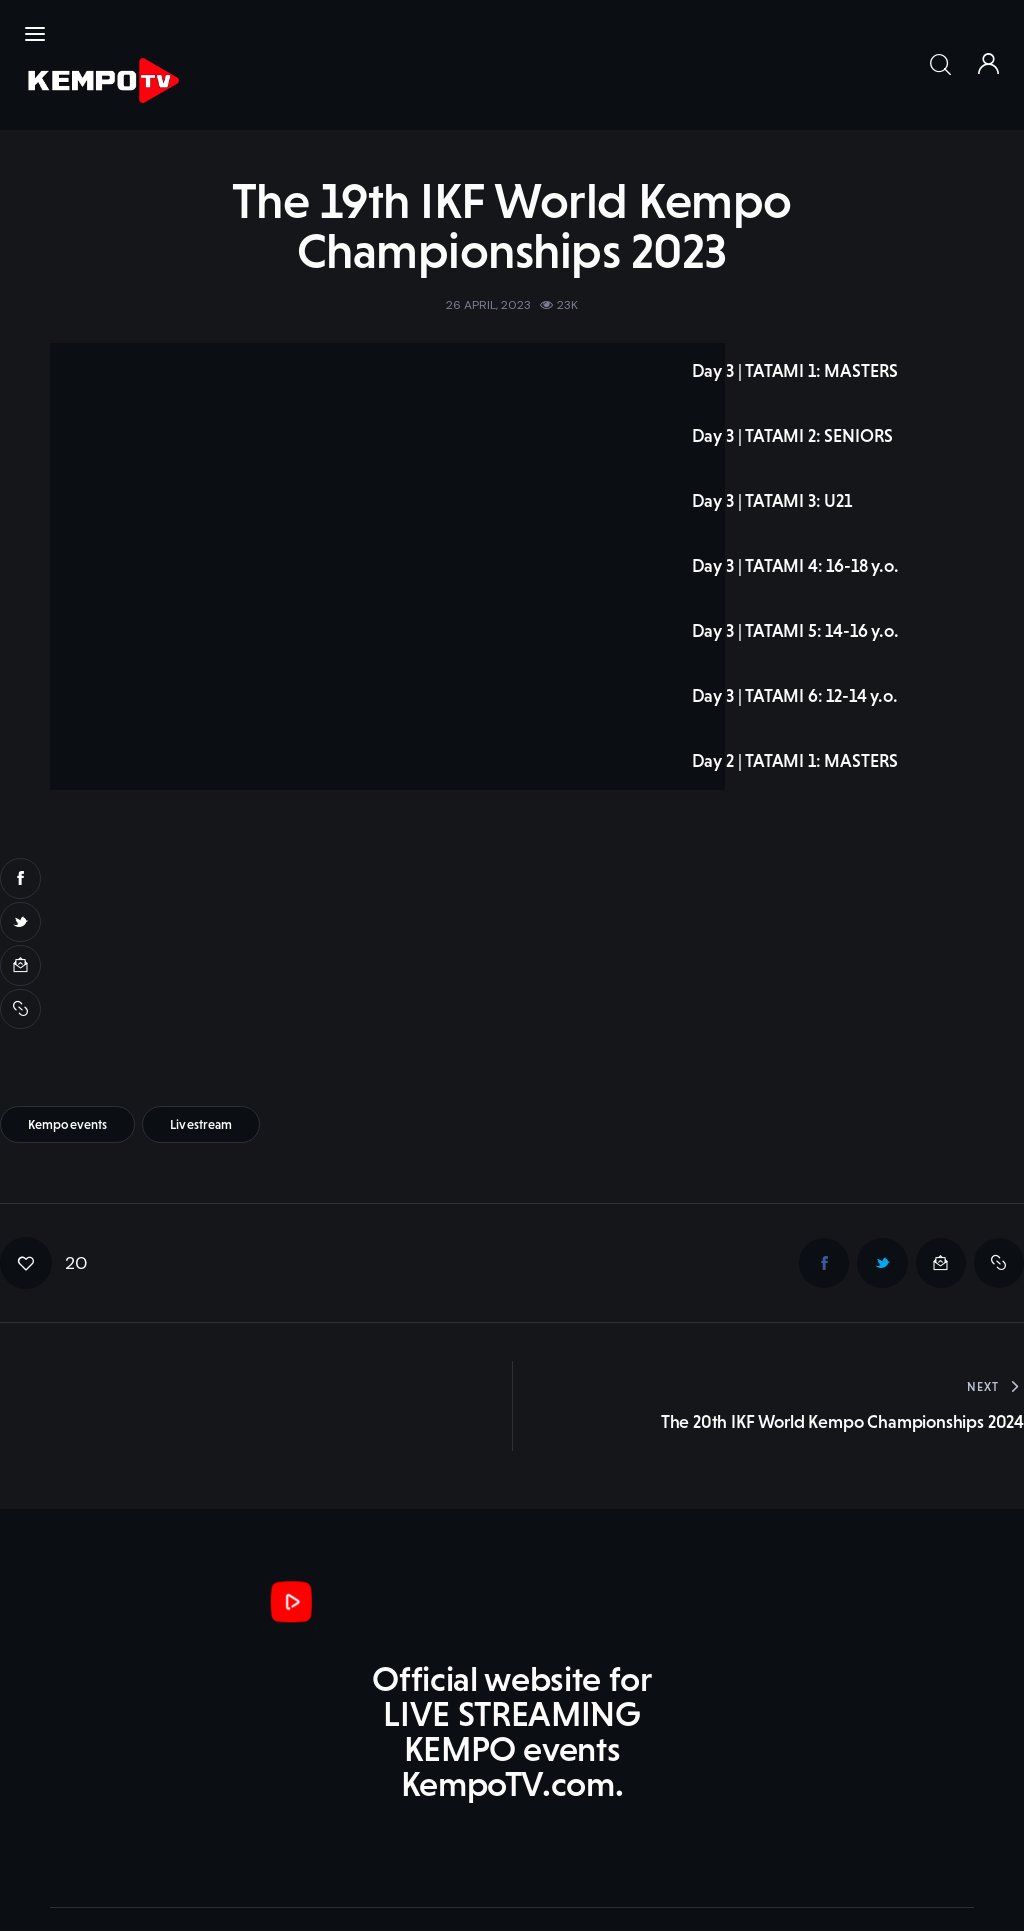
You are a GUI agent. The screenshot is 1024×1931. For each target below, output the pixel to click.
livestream (201, 1023)
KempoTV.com (99, 1848)
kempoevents (67, 1023)
